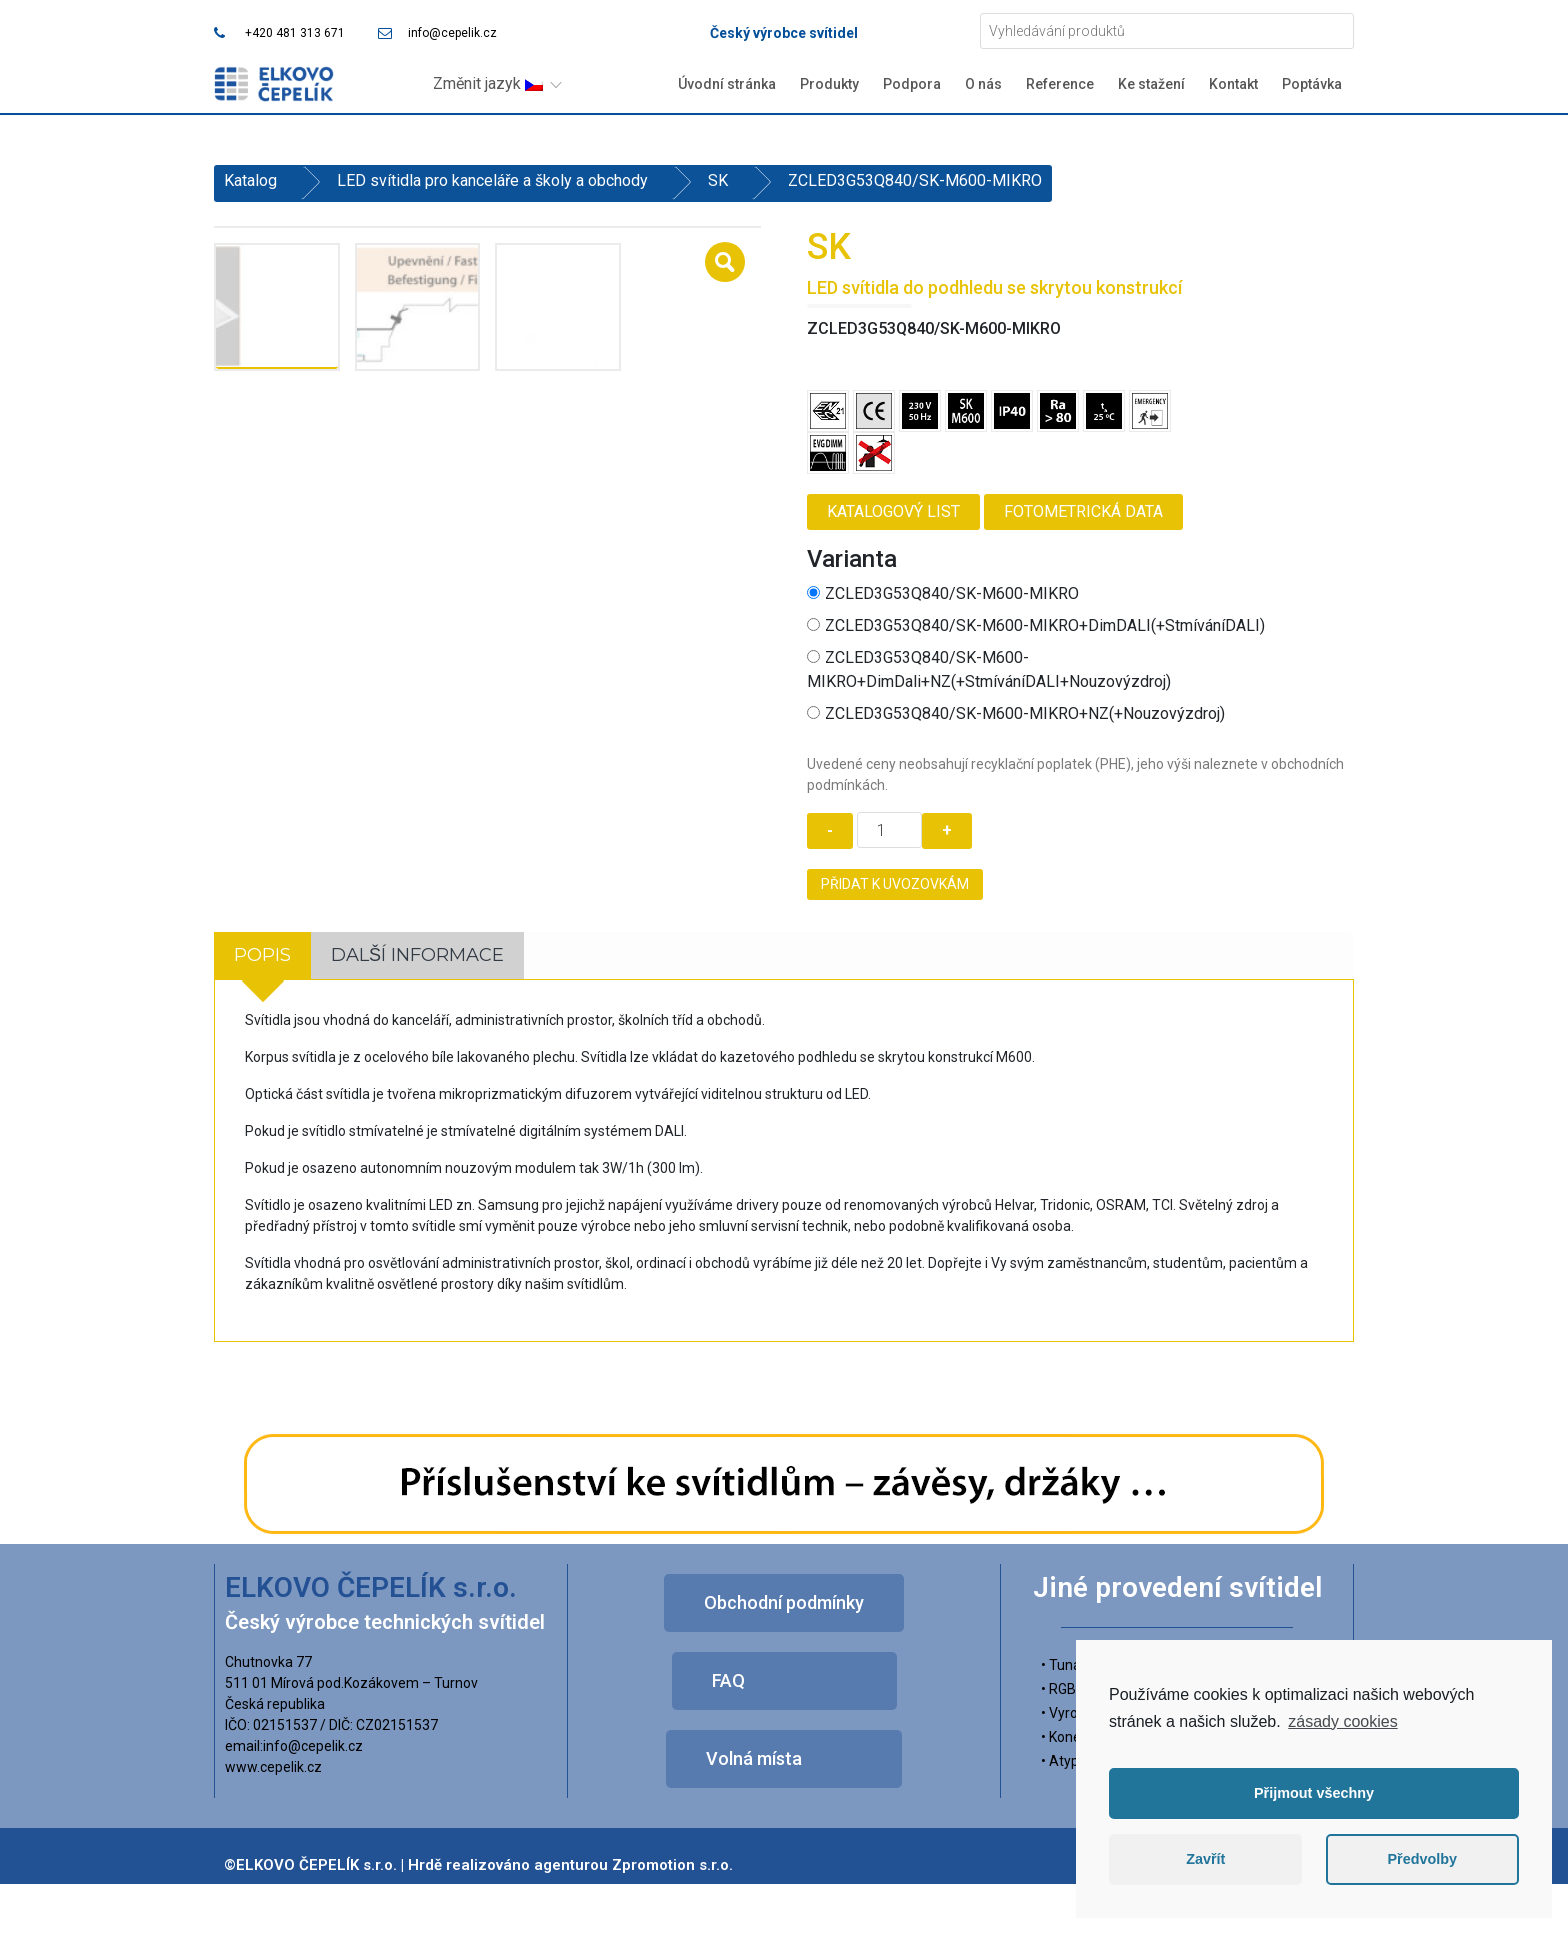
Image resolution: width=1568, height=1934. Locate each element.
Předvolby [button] (1422, 1859)
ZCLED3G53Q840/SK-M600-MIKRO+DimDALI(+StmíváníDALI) (1036, 625)
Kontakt (1233, 84)
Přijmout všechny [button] (1314, 1793)
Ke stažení (1151, 84)
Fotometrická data (1083, 511)
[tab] (262, 955)
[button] (784, 1603)
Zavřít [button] (1205, 1859)
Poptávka (1312, 84)
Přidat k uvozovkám (895, 884)
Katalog (250, 180)
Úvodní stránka (727, 84)
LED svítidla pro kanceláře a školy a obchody (492, 180)
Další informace (417, 955)
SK (718, 180)
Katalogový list (893, 511)
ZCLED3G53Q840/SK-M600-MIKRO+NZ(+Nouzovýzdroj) (1016, 713)
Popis (262, 955)
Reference (1060, 84)
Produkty (829, 84)
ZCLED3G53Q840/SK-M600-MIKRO (943, 593)
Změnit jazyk (488, 83)
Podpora (912, 84)
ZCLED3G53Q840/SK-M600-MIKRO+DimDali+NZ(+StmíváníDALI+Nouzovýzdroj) (989, 669)
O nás (983, 84)
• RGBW (1064, 1689)
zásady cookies (1342, 1721)
